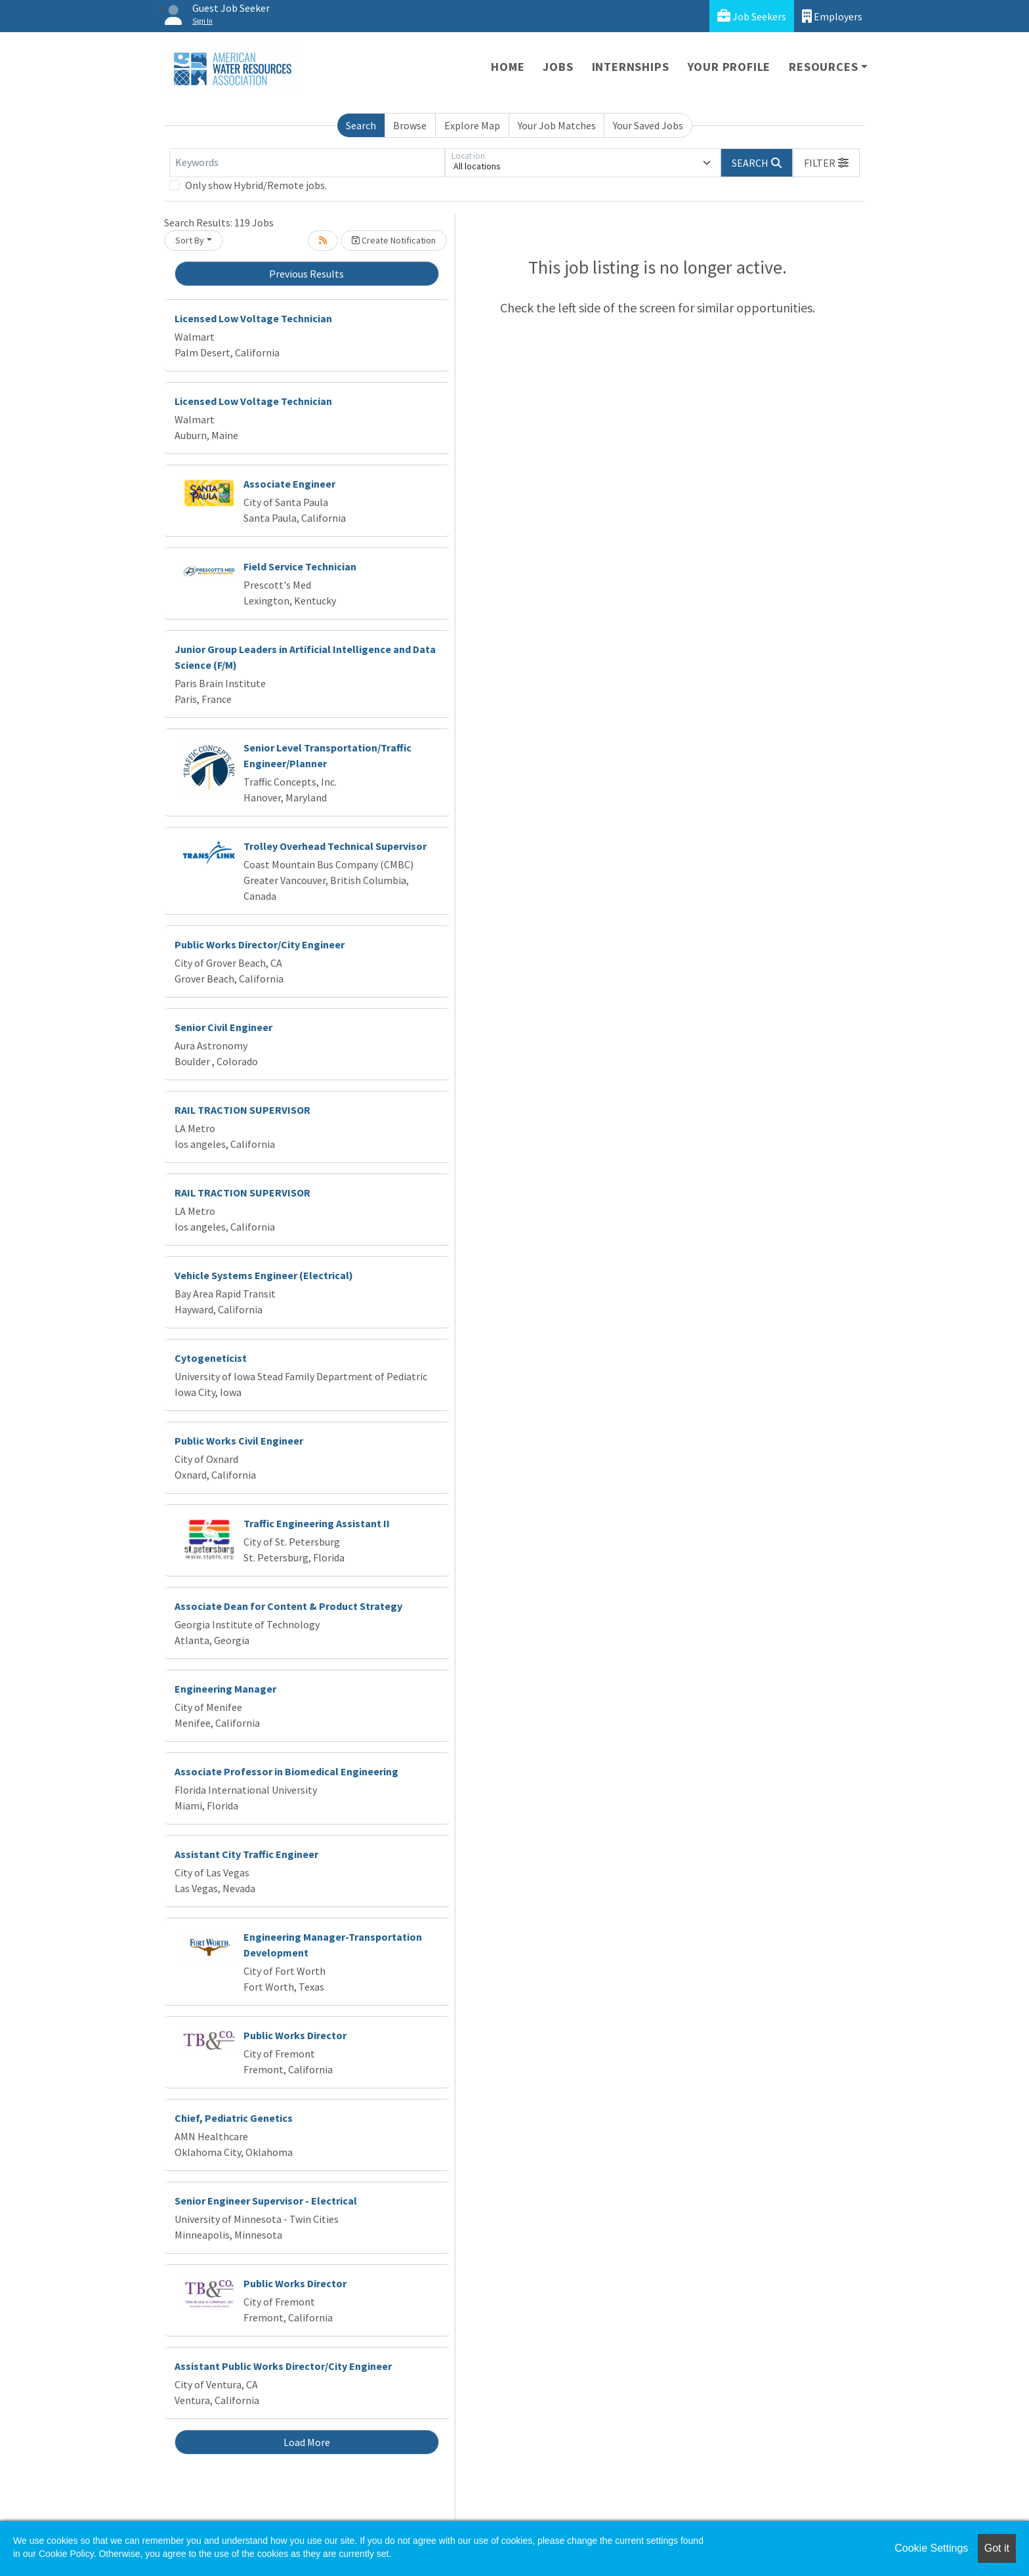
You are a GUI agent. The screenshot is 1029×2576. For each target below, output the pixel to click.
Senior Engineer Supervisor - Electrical (266, 2200)
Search (361, 125)
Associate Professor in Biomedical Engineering (286, 1771)
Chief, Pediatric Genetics (234, 2117)
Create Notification (394, 240)
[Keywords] (307, 162)
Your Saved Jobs (648, 125)
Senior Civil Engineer (223, 1027)
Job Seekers (751, 16)
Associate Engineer (289, 483)
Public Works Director (294, 2035)
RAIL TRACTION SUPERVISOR (242, 1109)
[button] (826, 162)
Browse (410, 125)
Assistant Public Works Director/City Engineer (283, 2366)
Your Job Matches (557, 125)
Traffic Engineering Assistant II (316, 1523)
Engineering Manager (225, 1688)
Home (507, 66)
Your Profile (729, 66)
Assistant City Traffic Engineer (246, 1854)
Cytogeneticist (211, 1357)
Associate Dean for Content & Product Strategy (288, 1606)
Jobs (558, 66)
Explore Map (472, 125)
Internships (630, 66)
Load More (307, 2442)
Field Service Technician (299, 566)
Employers (832, 16)
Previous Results (306, 273)
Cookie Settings (931, 2548)
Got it (996, 2548)
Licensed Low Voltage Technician (253, 318)
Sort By (189, 240)
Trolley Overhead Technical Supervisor (335, 846)
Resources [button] (823, 66)
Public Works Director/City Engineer (260, 944)
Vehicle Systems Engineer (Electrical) (264, 1275)
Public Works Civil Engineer (239, 1440)
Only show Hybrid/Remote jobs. (256, 185)
